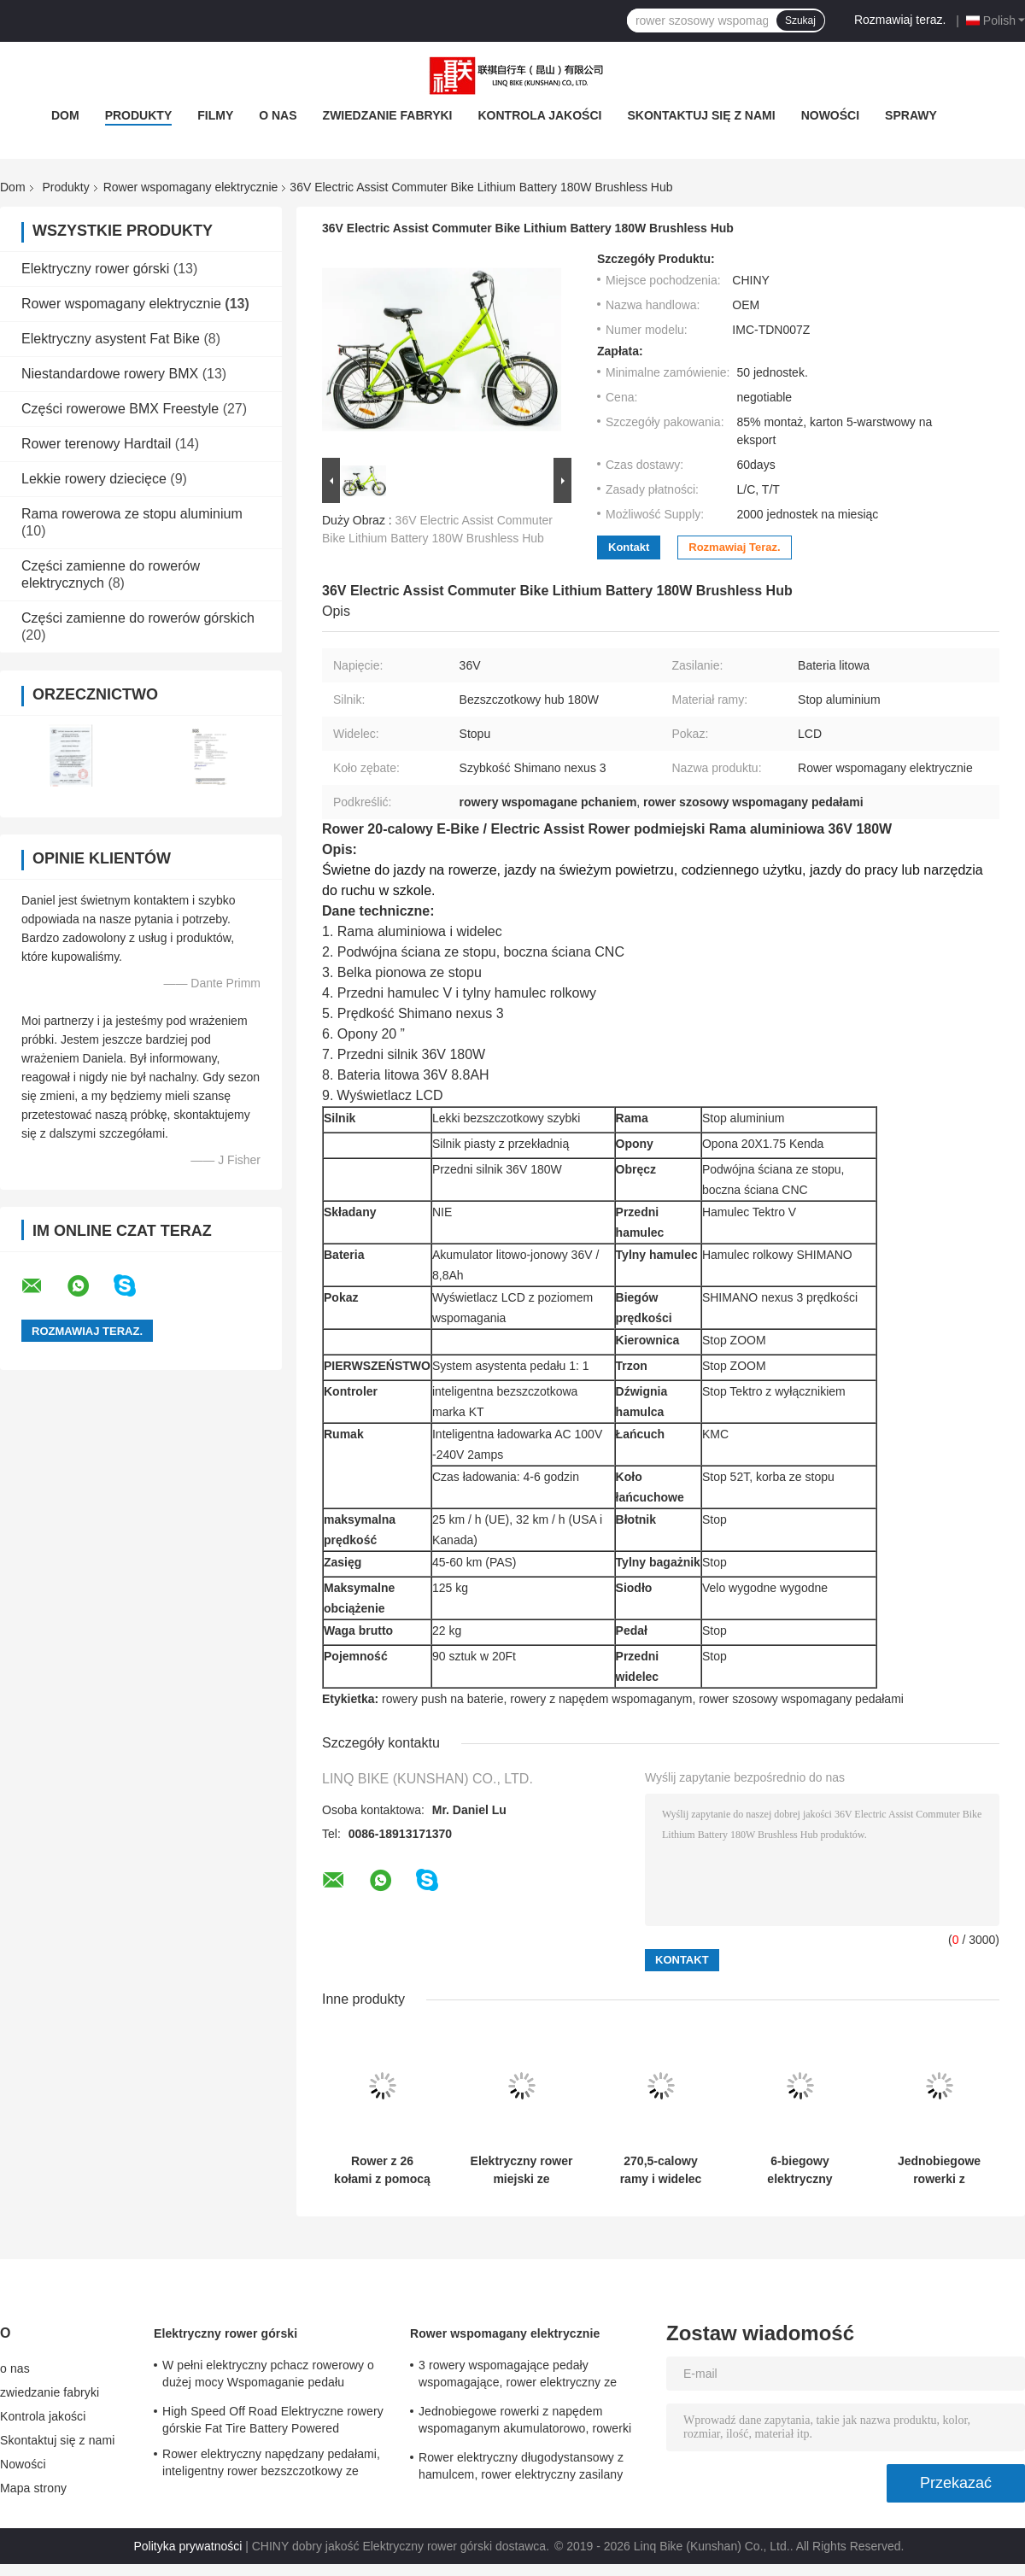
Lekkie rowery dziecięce (94, 478)
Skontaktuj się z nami (701, 115)
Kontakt (628, 547)
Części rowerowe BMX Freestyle (120, 408)
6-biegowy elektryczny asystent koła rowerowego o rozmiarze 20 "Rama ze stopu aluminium (800, 2170)
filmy (215, 115)
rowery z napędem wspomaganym (601, 1699)
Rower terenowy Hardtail (96, 443)
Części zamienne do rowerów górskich (138, 618)
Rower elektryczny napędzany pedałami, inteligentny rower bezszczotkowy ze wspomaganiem (271, 2465)
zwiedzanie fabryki (388, 115)
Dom (65, 115)
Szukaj (800, 20)
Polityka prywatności (188, 2546)
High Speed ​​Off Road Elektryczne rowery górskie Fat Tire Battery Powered (273, 2419)
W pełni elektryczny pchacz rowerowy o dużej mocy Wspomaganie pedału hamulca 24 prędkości (268, 2376)
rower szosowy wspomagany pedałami (801, 1699)
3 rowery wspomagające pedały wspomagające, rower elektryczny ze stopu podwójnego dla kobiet (518, 2376)
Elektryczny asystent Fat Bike (110, 338)
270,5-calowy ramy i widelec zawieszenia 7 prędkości (661, 2170)
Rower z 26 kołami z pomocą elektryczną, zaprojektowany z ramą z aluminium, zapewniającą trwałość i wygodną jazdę (382, 2170)
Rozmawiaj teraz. (900, 19)
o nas (277, 115)
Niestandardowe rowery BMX (109, 373)
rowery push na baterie (442, 1699)
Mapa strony (33, 2488)
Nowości (830, 115)
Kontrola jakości (540, 115)
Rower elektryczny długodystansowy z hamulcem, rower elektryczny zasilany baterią (521, 2468)
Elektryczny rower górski (95, 268)
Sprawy (911, 115)
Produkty (139, 115)
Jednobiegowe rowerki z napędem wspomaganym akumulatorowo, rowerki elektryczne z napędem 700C (939, 2170)
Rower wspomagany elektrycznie (190, 187)
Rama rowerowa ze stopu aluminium (132, 513)
